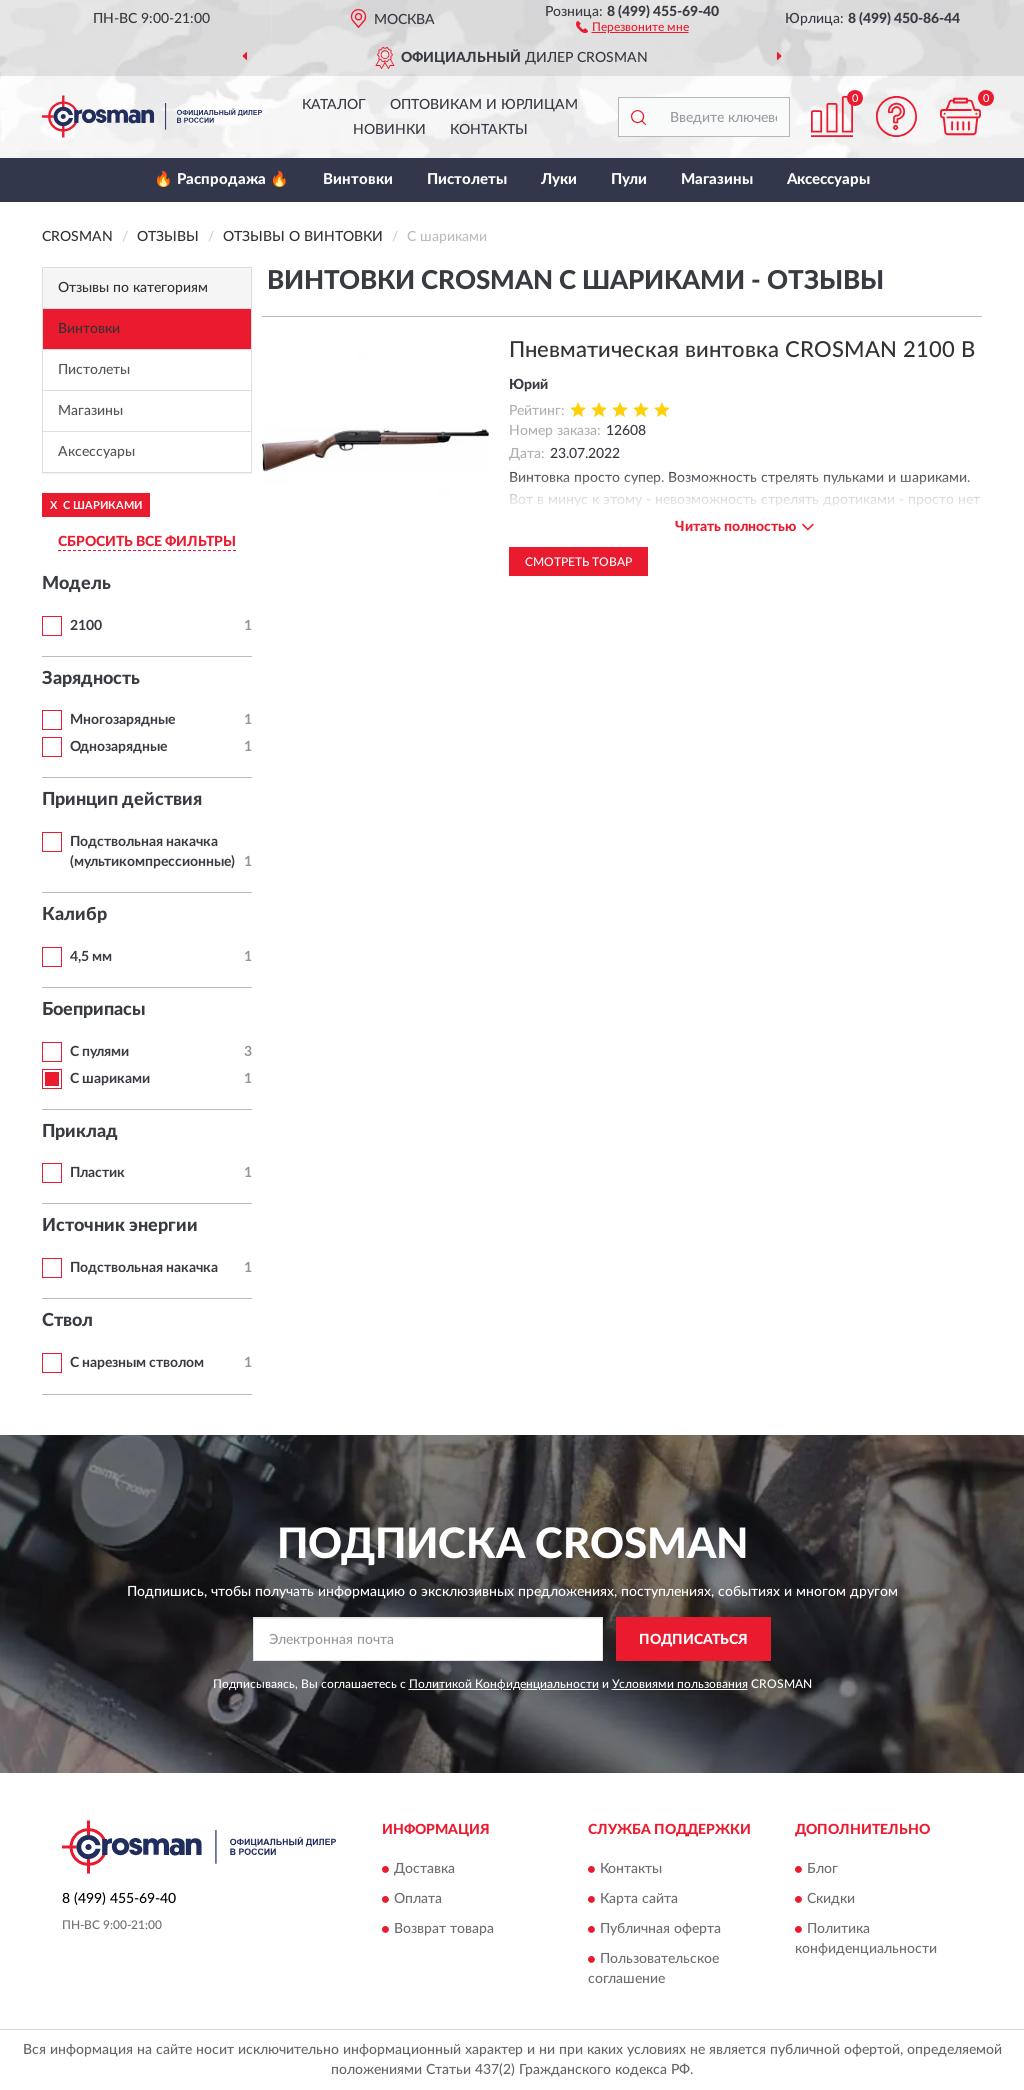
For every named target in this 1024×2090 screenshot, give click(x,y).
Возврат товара (444, 1929)
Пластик (97, 1173)
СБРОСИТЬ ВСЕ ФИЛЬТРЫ (147, 542)
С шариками (110, 1079)
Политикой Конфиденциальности (504, 1684)
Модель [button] (76, 584)
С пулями (99, 1052)
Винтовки (358, 179)
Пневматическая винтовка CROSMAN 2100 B (742, 350)
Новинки (389, 130)
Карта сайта (639, 1899)
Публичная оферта (660, 1929)
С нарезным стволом (137, 1363)
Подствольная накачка (144, 1268)
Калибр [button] (74, 915)
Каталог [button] (334, 105)
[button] (632, 26)
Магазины (717, 179)
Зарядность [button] (91, 679)
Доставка (424, 1869)
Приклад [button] (80, 1132)
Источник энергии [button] (120, 1226)
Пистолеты (467, 179)
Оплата (418, 1899)
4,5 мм (91, 957)
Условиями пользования (680, 1684)
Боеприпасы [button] (94, 1010)
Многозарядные (122, 720)
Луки (559, 179)
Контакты (489, 130)
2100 (86, 626)
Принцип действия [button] (122, 800)
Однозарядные (118, 747)
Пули (629, 179)
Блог (822, 1869)
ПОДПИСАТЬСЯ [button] (693, 1640)
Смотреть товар (578, 562)
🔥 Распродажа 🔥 (221, 179)
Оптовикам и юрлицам (484, 105)
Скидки (831, 1899)
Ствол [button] (67, 1321)
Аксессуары (828, 179)
